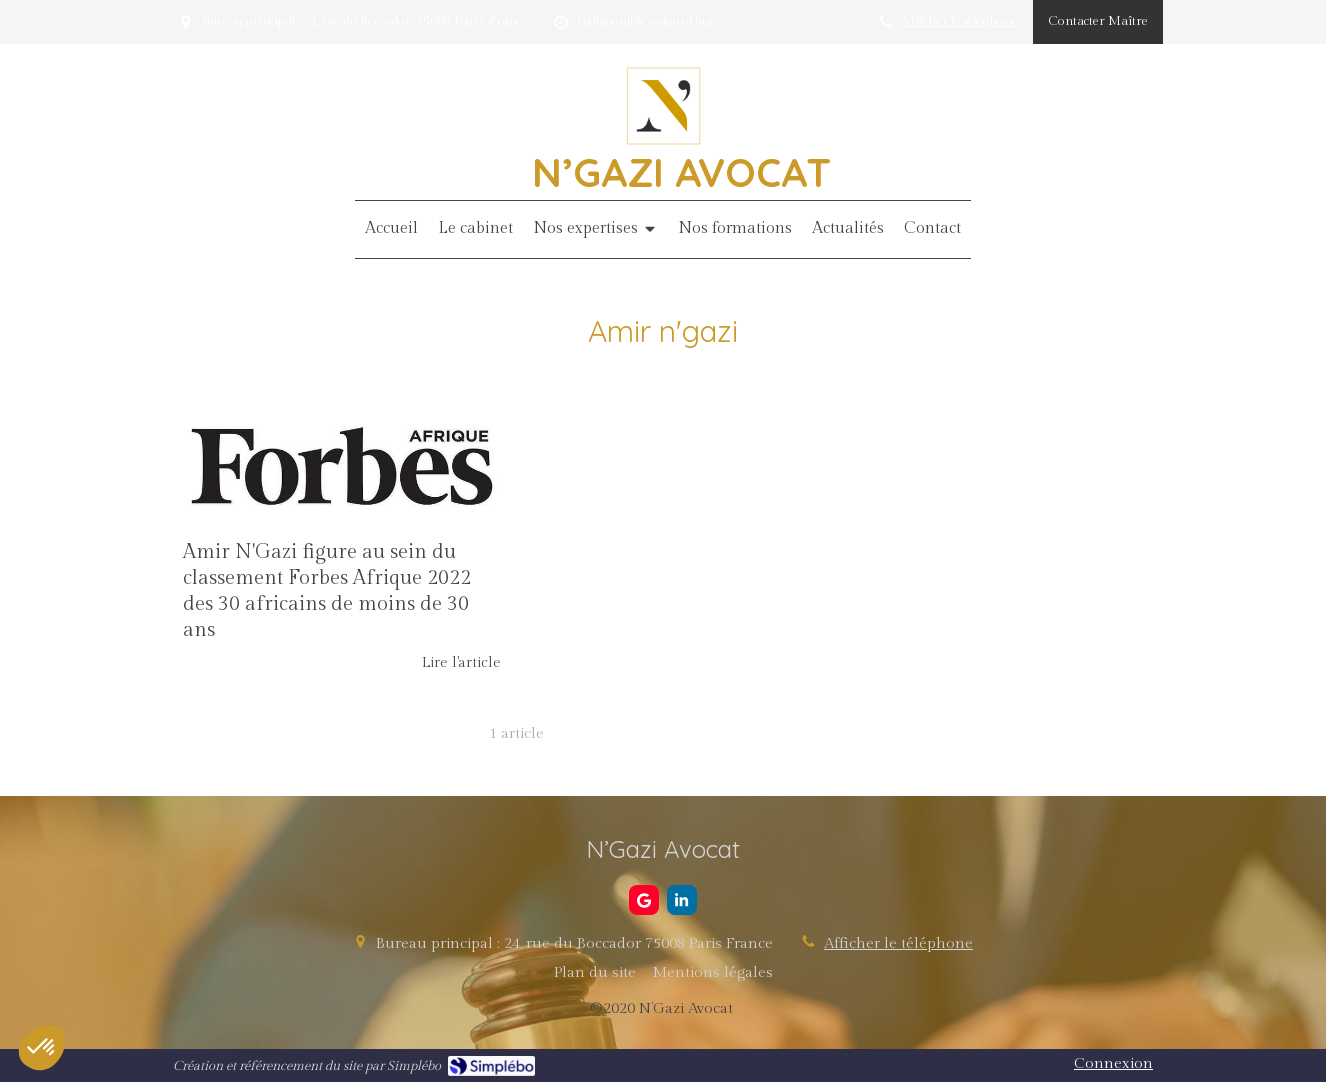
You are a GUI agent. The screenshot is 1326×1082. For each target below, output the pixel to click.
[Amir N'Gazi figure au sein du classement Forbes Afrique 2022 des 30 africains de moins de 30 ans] (342, 465)
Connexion (1113, 1063)
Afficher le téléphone (960, 21)
